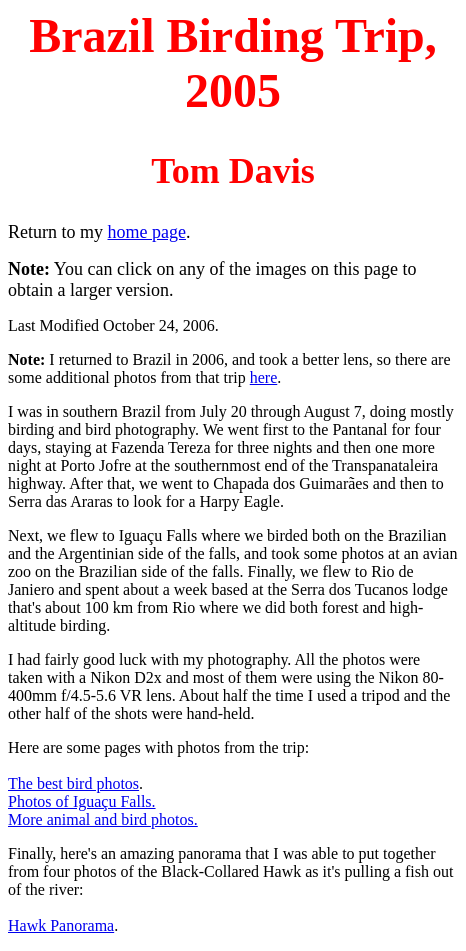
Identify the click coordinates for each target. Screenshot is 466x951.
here (264, 377)
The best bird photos (73, 783)
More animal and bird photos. (103, 819)
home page (147, 232)
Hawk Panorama (61, 925)
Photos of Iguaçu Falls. (82, 801)
